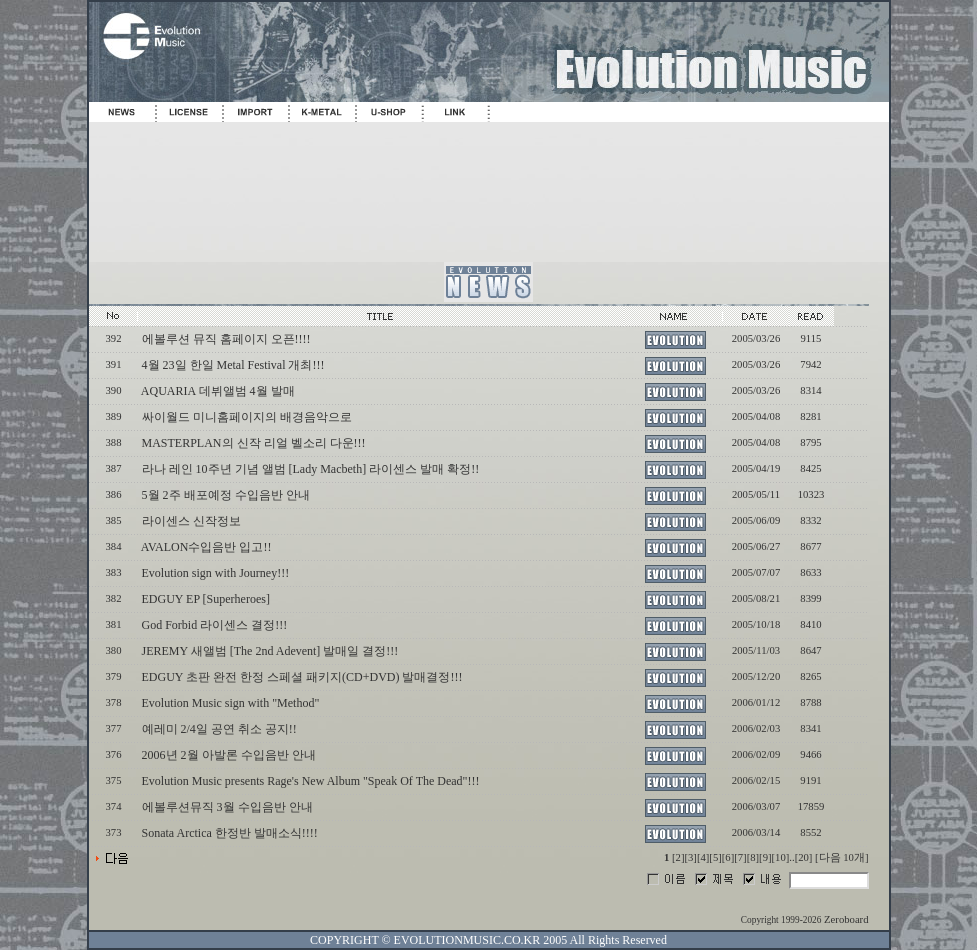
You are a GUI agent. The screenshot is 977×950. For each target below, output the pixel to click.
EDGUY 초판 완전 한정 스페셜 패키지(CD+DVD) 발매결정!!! (302, 677)
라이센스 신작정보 (191, 521)
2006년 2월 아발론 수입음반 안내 (229, 755)
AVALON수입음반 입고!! (206, 547)
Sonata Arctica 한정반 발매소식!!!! (230, 833)
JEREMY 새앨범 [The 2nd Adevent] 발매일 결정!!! (270, 651)
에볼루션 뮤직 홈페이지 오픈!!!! (226, 339)
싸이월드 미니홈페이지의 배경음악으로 (247, 417)
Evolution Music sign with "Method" (231, 703)
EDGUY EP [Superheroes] (206, 599)
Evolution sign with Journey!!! (216, 573)
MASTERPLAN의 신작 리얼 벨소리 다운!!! (254, 443)
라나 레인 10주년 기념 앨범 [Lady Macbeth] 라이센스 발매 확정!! (311, 469)
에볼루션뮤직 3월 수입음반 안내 (227, 807)
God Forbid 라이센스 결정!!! (215, 625)
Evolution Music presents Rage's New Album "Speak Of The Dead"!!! (311, 781)
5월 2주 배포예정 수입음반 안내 (226, 495)
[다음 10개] (841, 857)
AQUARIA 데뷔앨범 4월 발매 (218, 391)
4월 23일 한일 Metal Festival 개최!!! (233, 365)
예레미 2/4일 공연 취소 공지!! (219, 729)
